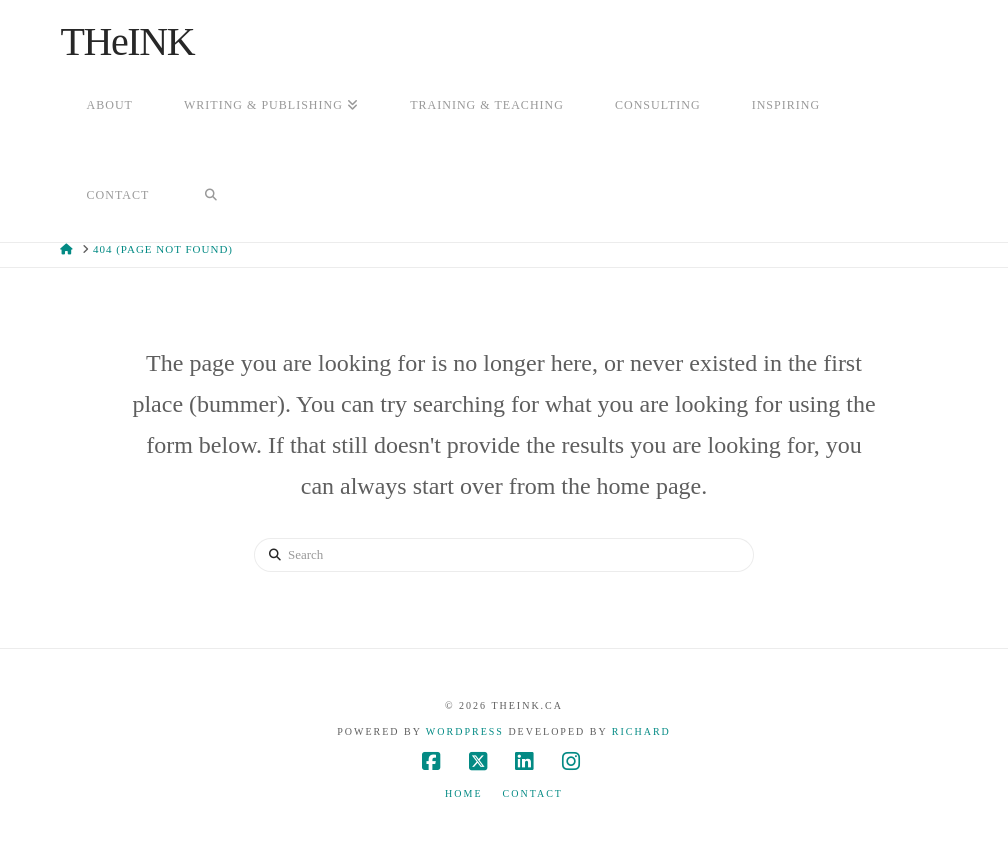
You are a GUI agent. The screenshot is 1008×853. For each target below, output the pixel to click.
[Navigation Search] (210, 197)
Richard (641, 731)
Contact (533, 793)
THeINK (127, 42)
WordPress (465, 731)
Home (463, 793)
